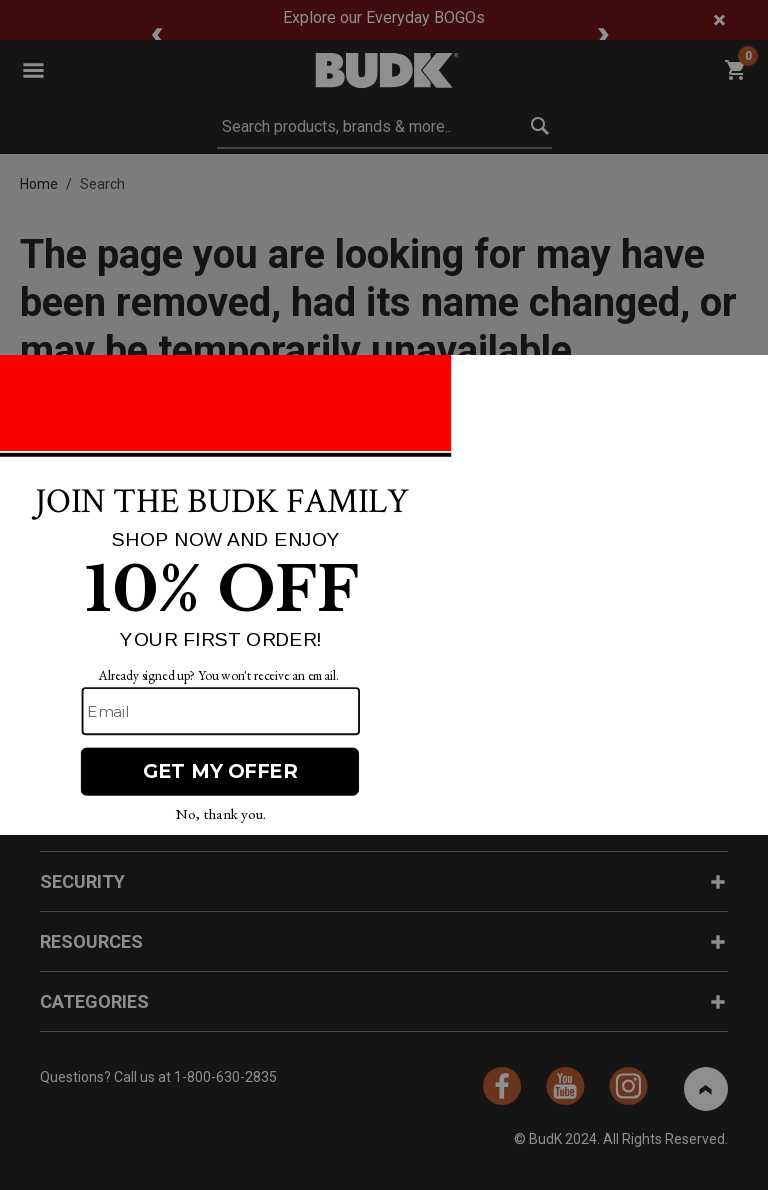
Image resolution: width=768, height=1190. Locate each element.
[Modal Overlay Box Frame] (384, 595)
